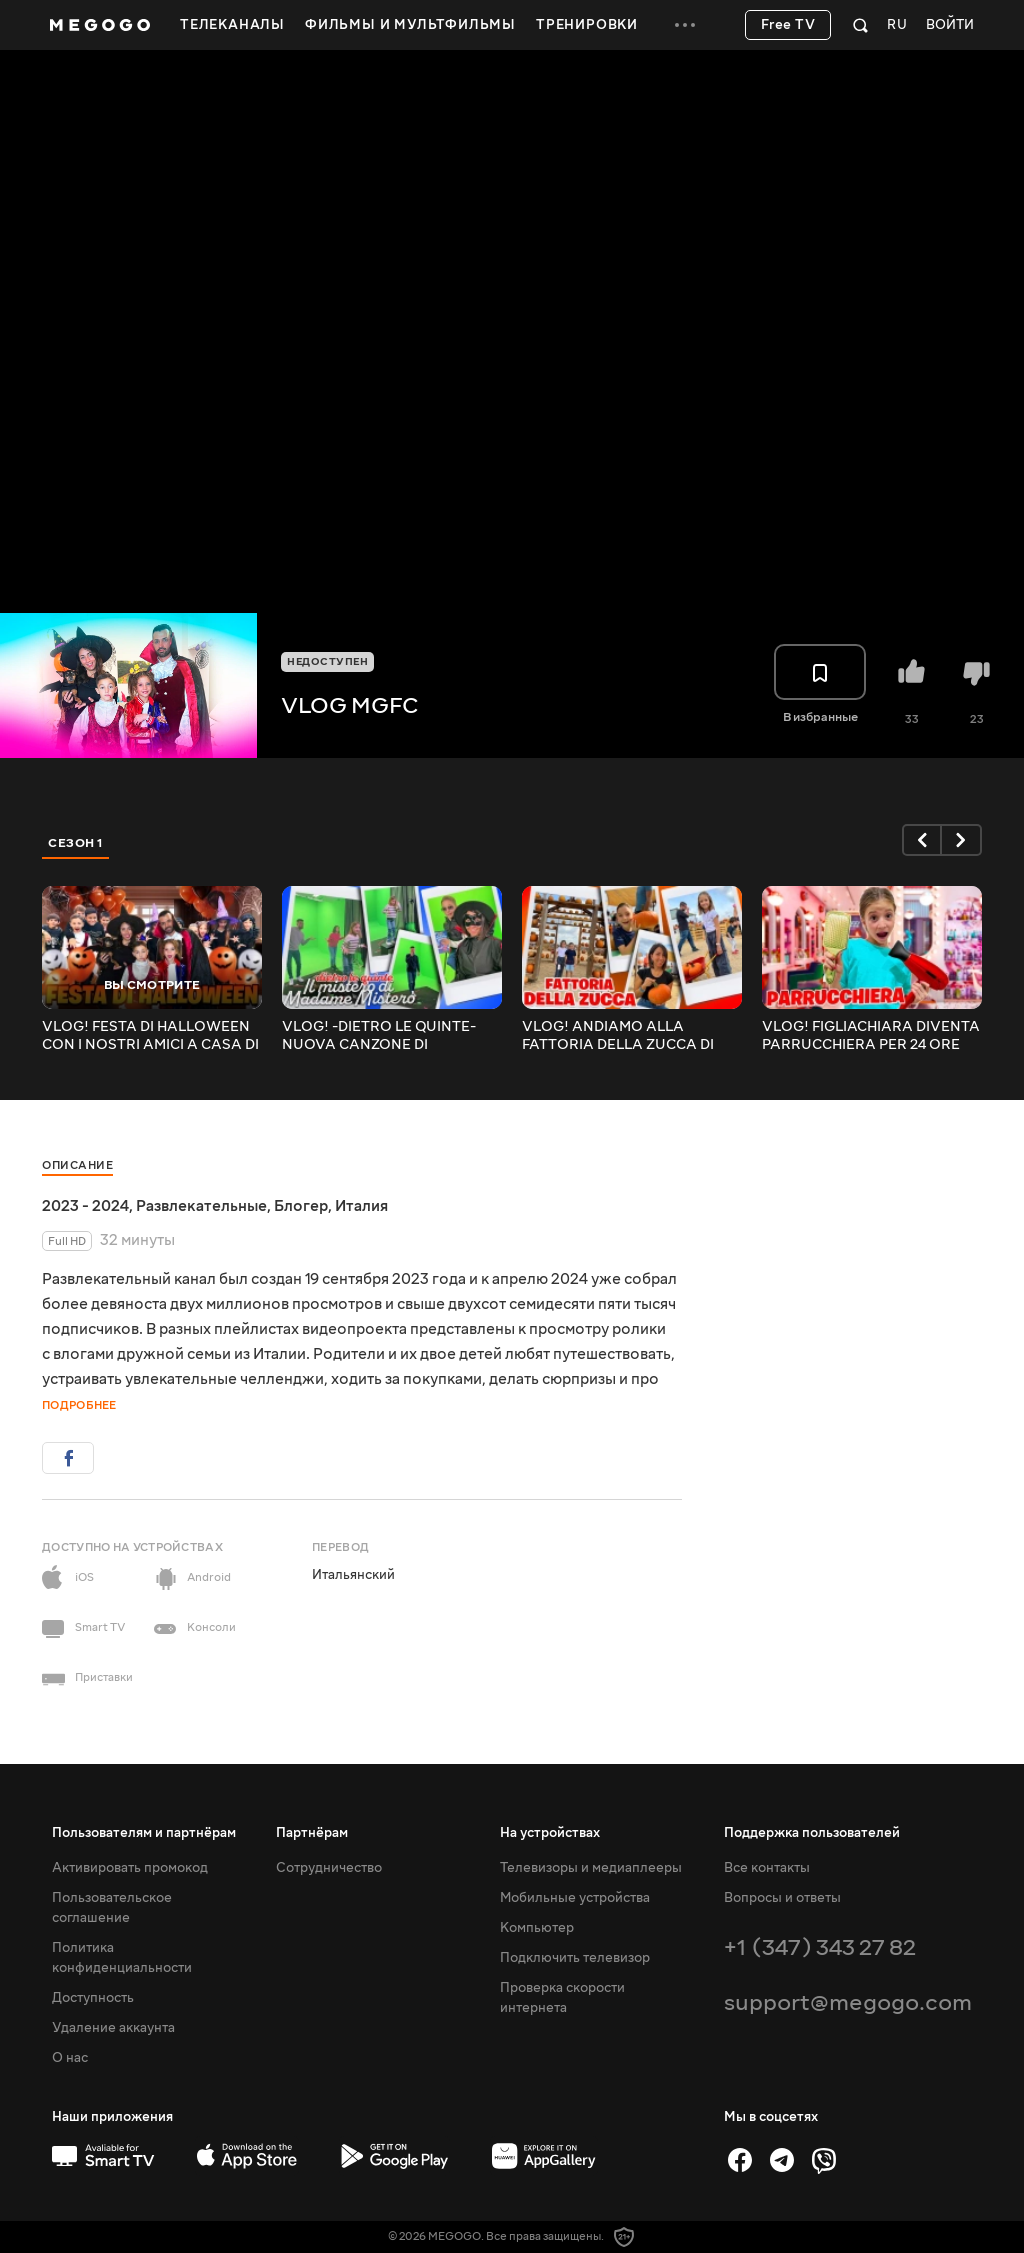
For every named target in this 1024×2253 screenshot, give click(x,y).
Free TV (788, 25)
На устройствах (550, 1833)
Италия (361, 1206)
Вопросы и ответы (782, 1898)
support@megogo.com (848, 2002)
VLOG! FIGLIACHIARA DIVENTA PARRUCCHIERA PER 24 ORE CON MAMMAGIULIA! (871, 1036)
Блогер (301, 1206)
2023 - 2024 (85, 1206)
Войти (950, 25)
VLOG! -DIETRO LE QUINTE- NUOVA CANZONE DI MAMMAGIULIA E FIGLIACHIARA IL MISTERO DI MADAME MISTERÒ (382, 1036)
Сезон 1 (76, 843)
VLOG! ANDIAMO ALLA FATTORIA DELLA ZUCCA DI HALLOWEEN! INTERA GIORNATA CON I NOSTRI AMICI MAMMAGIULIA (618, 1036)
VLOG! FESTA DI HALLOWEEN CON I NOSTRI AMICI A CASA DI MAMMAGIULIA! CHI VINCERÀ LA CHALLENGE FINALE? (150, 1036)
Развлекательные (201, 1206)
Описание (77, 1165)
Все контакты (767, 1868)
